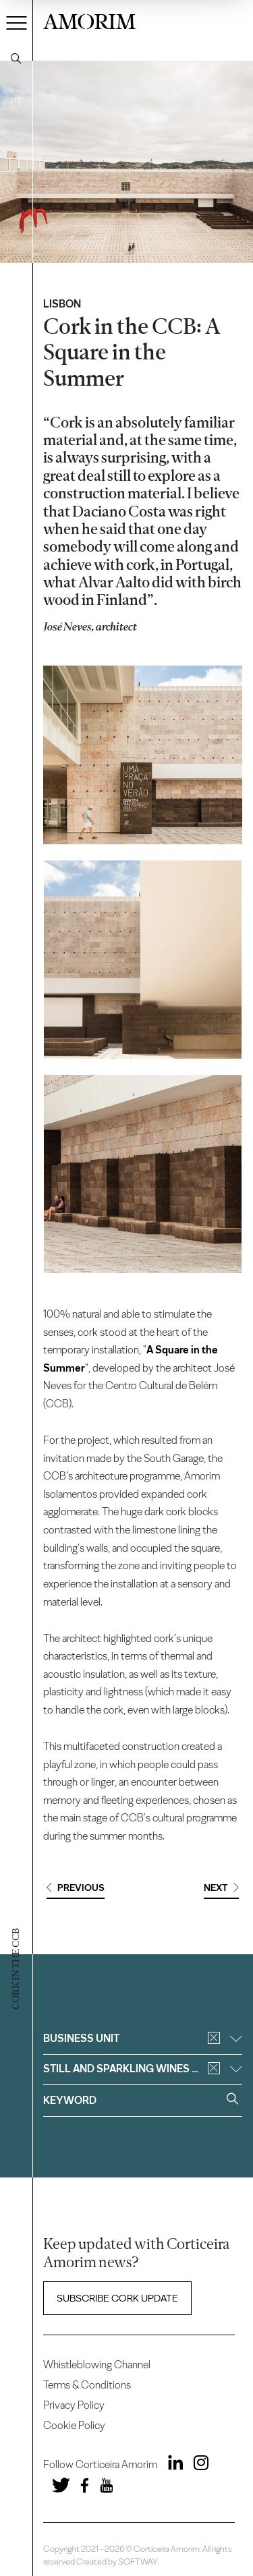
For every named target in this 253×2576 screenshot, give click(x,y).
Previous (76, 1888)
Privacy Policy (74, 2405)
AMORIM (89, 20)
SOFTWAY (137, 2561)
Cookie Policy (74, 2425)
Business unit (142, 2038)
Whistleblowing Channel (96, 2364)
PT (16, 102)
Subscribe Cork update (117, 2298)
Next (221, 1888)
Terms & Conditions (87, 2384)
